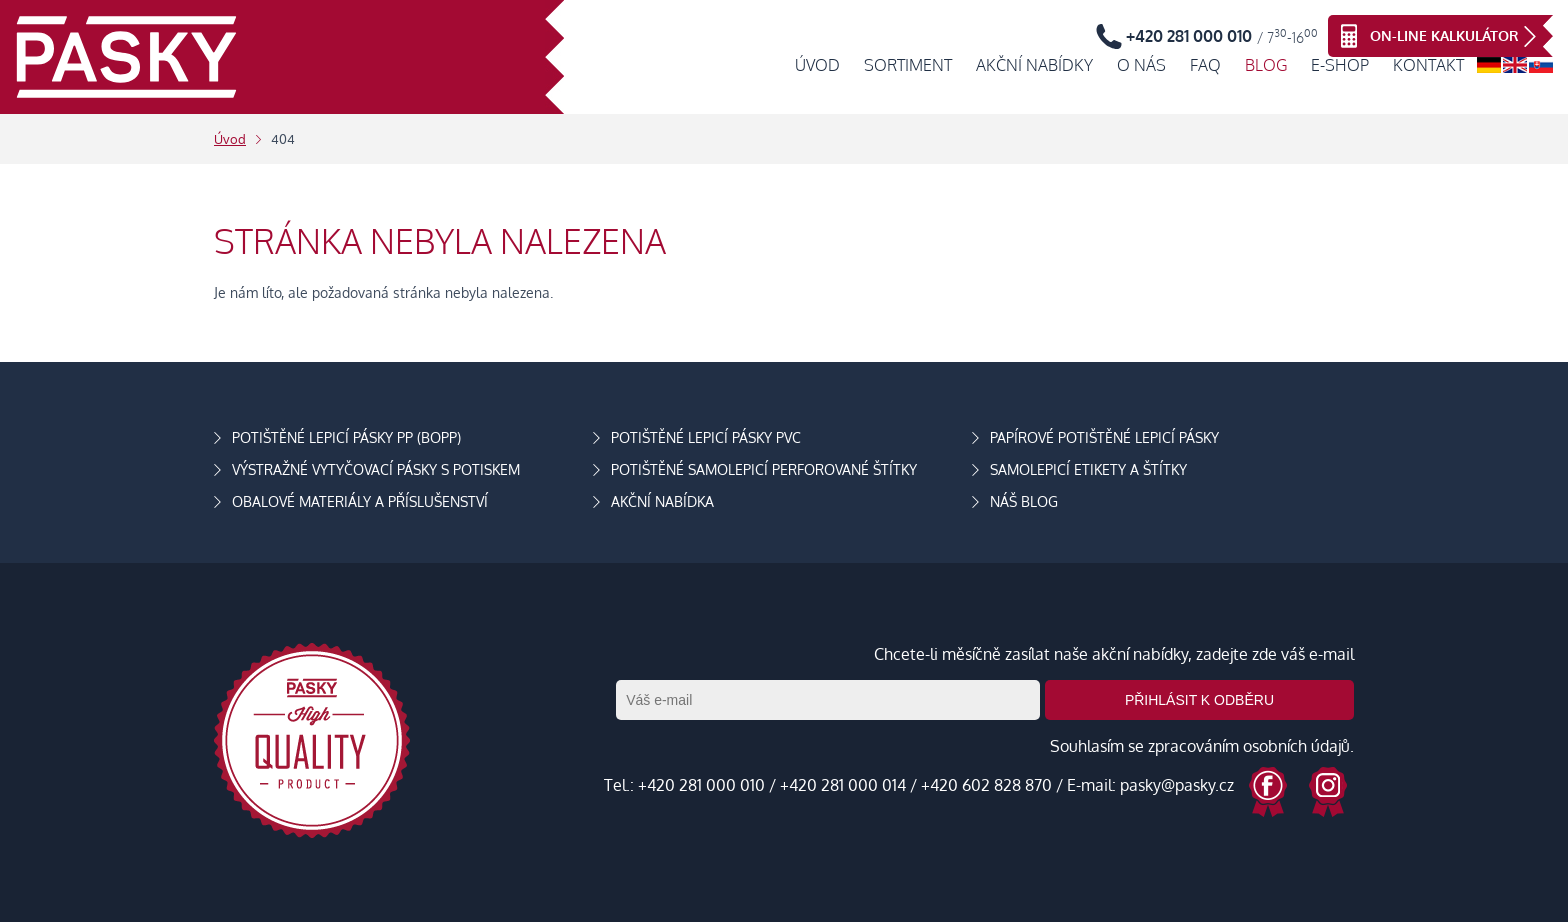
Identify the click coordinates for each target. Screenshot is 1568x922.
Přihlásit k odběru (1199, 700)
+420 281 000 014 (843, 785)
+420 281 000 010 (701, 785)
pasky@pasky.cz (1177, 785)
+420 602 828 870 (986, 785)
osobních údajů (1296, 746)
